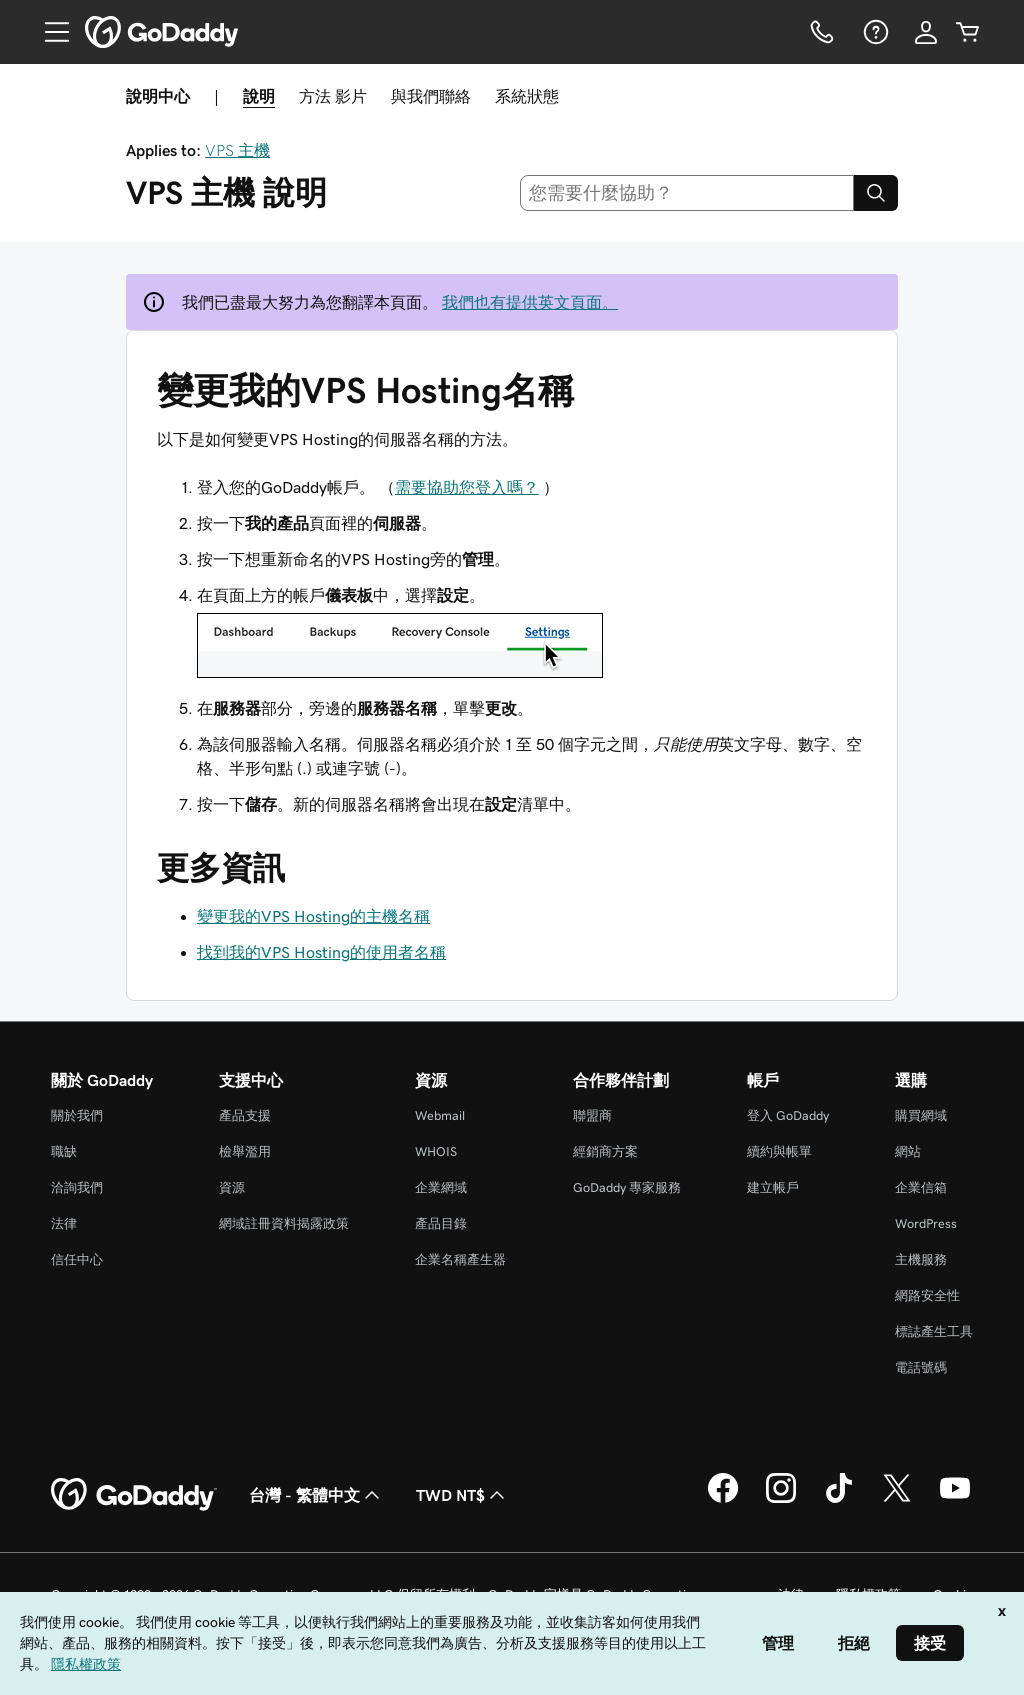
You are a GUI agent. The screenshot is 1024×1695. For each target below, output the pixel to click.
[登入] (926, 32)
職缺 (64, 1151)
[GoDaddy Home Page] (134, 1495)
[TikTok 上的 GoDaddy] (839, 1500)
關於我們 (77, 1115)
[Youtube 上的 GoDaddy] (955, 1500)
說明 (259, 96)
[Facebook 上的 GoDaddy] (723, 1500)
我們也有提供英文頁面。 (530, 302)
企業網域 (441, 1187)
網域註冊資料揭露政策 (284, 1223)
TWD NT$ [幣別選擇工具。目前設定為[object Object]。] (462, 1495)
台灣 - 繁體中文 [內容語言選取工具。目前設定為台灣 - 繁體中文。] (316, 1495)
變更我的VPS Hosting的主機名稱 (313, 916)
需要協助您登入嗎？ (467, 487)
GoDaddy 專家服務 (627, 1187)
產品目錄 (441, 1223)
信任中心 (77, 1259)
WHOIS (436, 1151)
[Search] (876, 193)
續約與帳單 (779, 1151)
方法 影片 (333, 96)
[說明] (874, 32)
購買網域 (921, 1115)
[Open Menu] (49, 32)
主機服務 (921, 1259)
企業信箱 (921, 1187)
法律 (64, 1223)
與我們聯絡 (431, 96)
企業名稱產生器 (460, 1259)
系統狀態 (527, 96)
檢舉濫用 (245, 1151)
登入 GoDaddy (788, 1115)
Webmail (440, 1115)
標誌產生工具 (934, 1331)
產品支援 (245, 1115)
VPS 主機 (237, 150)
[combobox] (687, 193)
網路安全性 (927, 1295)
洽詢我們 (77, 1187)
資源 (232, 1187)
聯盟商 (592, 1115)
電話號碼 (921, 1367)
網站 (908, 1151)
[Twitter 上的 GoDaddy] (897, 1500)
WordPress (926, 1223)
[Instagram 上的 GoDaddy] (781, 1500)
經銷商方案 (605, 1151)
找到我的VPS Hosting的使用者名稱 (321, 952)
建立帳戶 (773, 1187)
